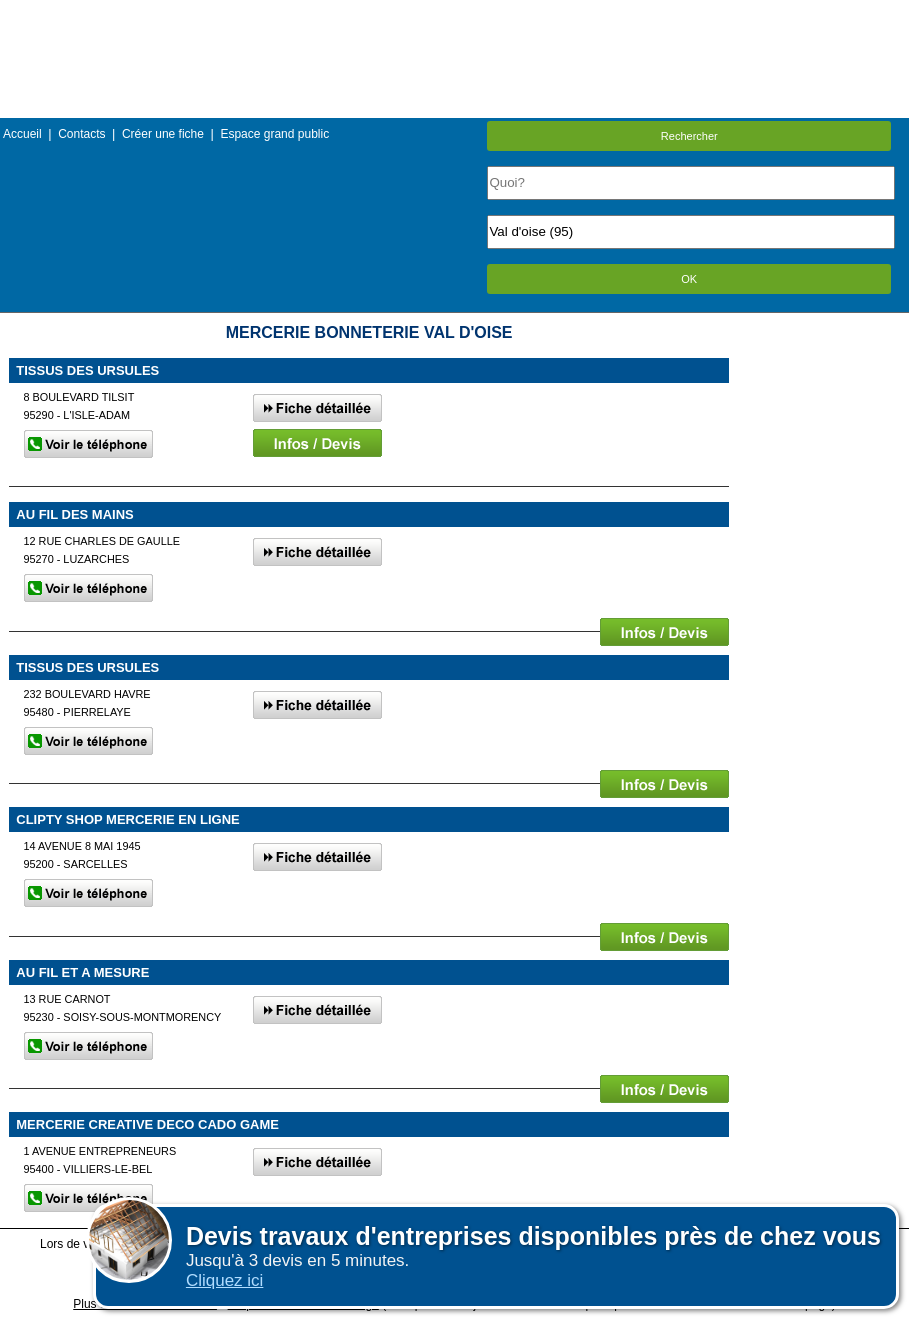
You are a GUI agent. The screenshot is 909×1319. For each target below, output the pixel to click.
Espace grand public (274, 134)
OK (689, 279)
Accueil (22, 134)
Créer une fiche (163, 134)
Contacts (81, 134)
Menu (454, 14)
